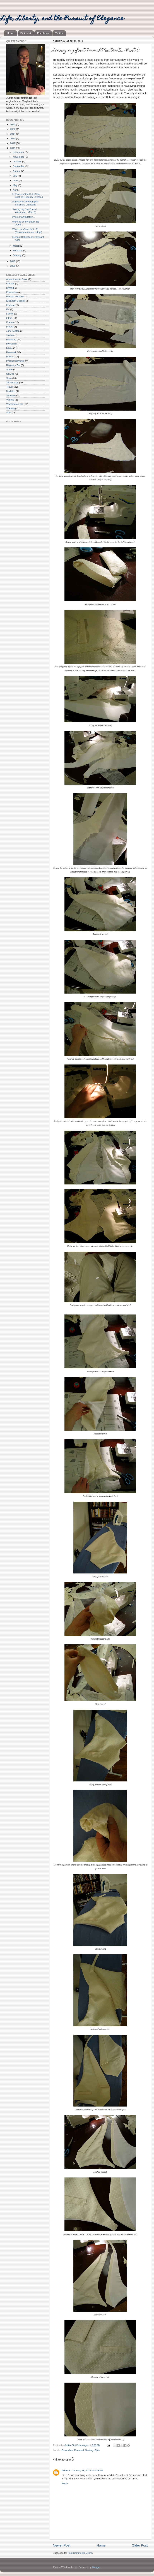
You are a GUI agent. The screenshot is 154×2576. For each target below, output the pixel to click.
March (16, 245)
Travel (9, 386)
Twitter (59, 33)
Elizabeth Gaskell (15, 300)
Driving (10, 287)
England (10, 305)
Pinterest (25, 33)
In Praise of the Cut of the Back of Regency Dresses (27, 195)
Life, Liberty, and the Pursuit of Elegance (62, 18)
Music (9, 348)
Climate (10, 283)
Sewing (89, 2450)
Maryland (11, 339)
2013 (13, 138)
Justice (10, 335)
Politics (10, 356)
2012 (13, 143)
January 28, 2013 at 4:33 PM (87, 2470)
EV (7, 309)
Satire (9, 369)
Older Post (140, 2545)
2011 (13, 148)
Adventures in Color (17, 279)
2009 (13, 266)
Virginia (10, 399)
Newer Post (61, 2545)
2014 (13, 134)
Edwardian (67, 2450)
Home (10, 33)
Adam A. (66, 2470)
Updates (10, 391)
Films (9, 318)
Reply (65, 2483)
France (10, 322)
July (15, 175)
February (18, 250)
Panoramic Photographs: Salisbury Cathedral (25, 203)
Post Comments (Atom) (80, 2553)
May (15, 185)
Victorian (11, 395)
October (17, 161)
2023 (13, 124)
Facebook (43, 33)
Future (9, 326)
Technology (12, 382)
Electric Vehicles (15, 296)
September (19, 166)
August (17, 171)
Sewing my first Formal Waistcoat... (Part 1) (24, 211)
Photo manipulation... (23, 217)
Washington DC (14, 404)
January (17, 255)
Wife (8, 412)
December (19, 152)
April (15, 190)
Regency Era (13, 365)
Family (9, 313)
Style (97, 2450)
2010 (13, 261)
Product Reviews (15, 361)
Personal (79, 2450)
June (16, 180)
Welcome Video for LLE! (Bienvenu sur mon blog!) (27, 230)
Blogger (96, 2567)
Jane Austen (13, 331)
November (19, 157)
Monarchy (11, 343)
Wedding (11, 408)
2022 (13, 129)
